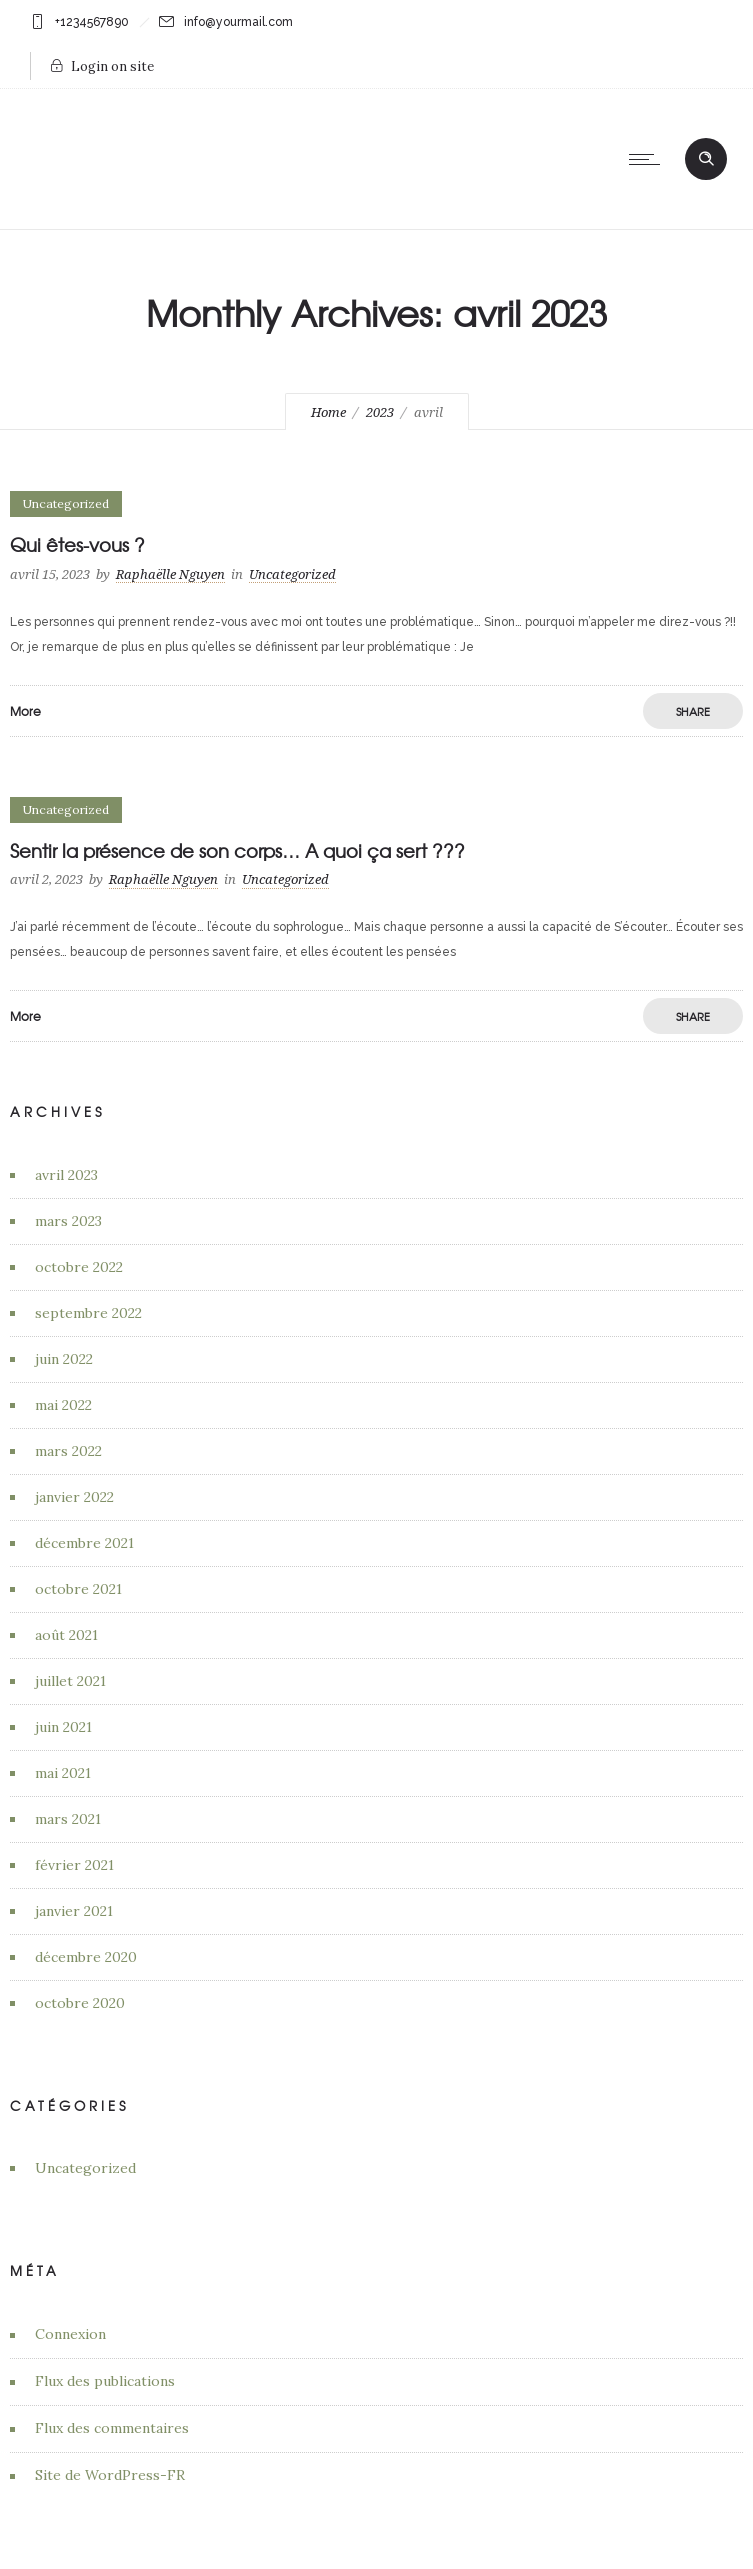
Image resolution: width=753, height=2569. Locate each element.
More (25, 711)
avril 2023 (66, 1175)
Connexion (70, 2334)
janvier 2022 (74, 1497)
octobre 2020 (80, 2003)
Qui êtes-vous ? (77, 544)
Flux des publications (105, 2381)
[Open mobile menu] (649, 159)
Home (328, 412)
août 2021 (66, 1635)
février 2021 (74, 1865)
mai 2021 (63, 1773)
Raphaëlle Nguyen (170, 574)
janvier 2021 (74, 1911)
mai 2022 (63, 1405)
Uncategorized (85, 2168)
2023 (380, 412)
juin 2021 (63, 1727)
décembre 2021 (84, 1543)
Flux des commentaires (112, 2428)
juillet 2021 (70, 1681)
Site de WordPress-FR (110, 2475)
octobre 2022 (79, 1267)
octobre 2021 (78, 1589)
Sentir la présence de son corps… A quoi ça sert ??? (237, 850)
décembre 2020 (86, 1957)
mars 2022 (68, 1451)
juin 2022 (64, 1359)
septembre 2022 (88, 1313)
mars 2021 (68, 1819)
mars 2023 (68, 1221)
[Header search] (706, 157)
